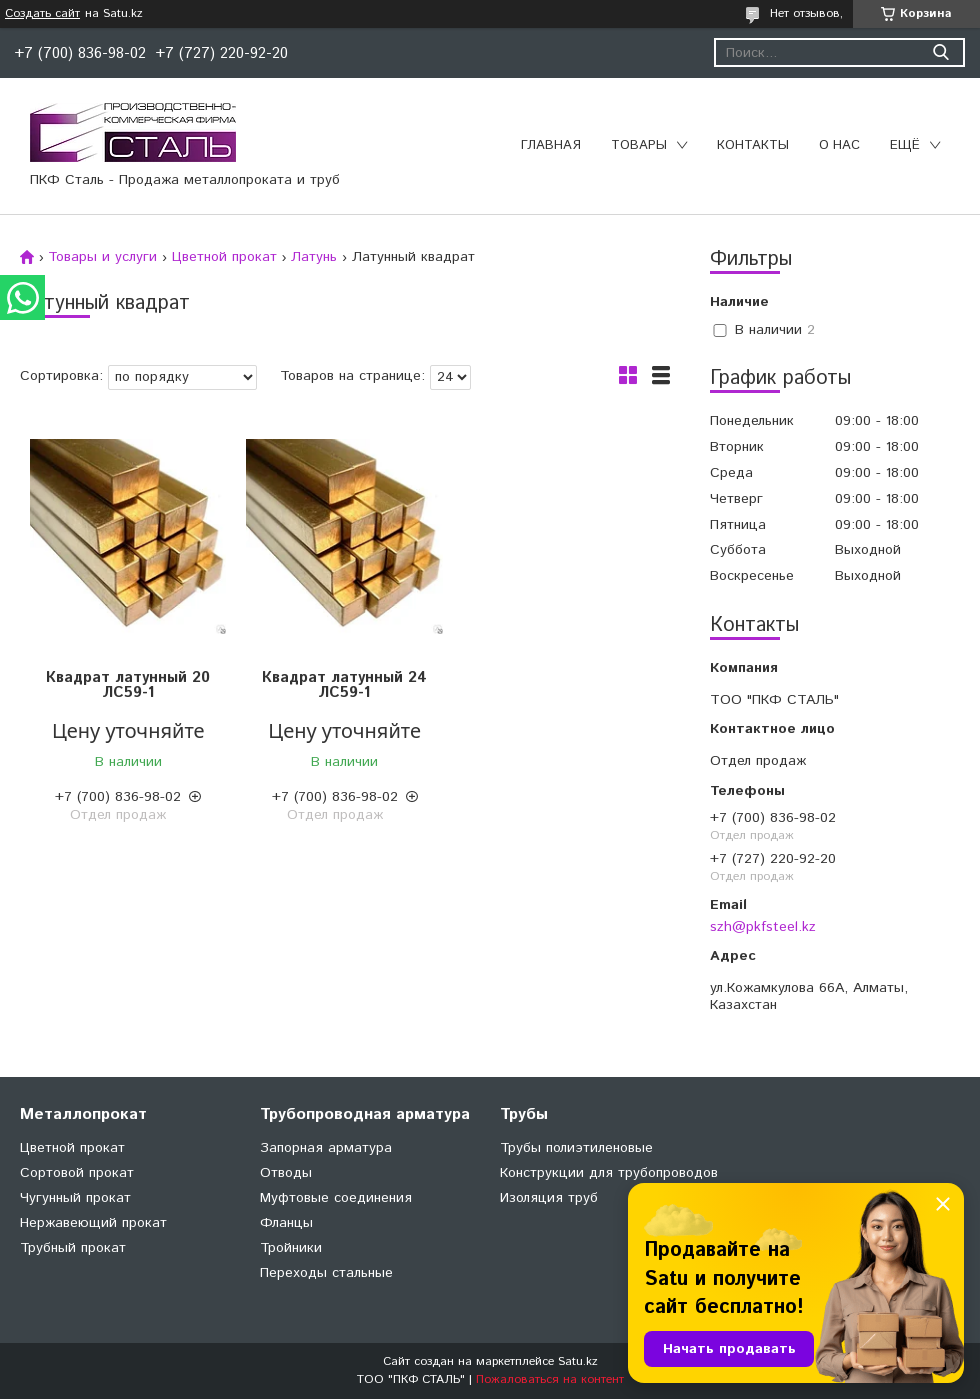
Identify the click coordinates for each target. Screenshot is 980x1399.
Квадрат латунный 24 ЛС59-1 (344, 685)
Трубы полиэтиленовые (576, 1148)
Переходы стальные (326, 1273)
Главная (551, 145)
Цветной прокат (224, 257)
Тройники (291, 1248)
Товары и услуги (102, 257)
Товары (639, 145)
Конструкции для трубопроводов (609, 1173)
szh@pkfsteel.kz (763, 927)
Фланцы (286, 1223)
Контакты (753, 145)
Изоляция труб (549, 1198)
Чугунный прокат (75, 1198)
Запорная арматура (326, 1148)
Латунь (314, 257)
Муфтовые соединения (336, 1198)
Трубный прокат (73, 1248)
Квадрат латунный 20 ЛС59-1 (128, 685)
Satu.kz (578, 1361)
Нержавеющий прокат (93, 1223)
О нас (839, 145)
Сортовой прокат (77, 1173)
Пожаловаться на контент (550, 1379)
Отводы (286, 1173)
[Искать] (940, 52)
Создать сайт (42, 14)
